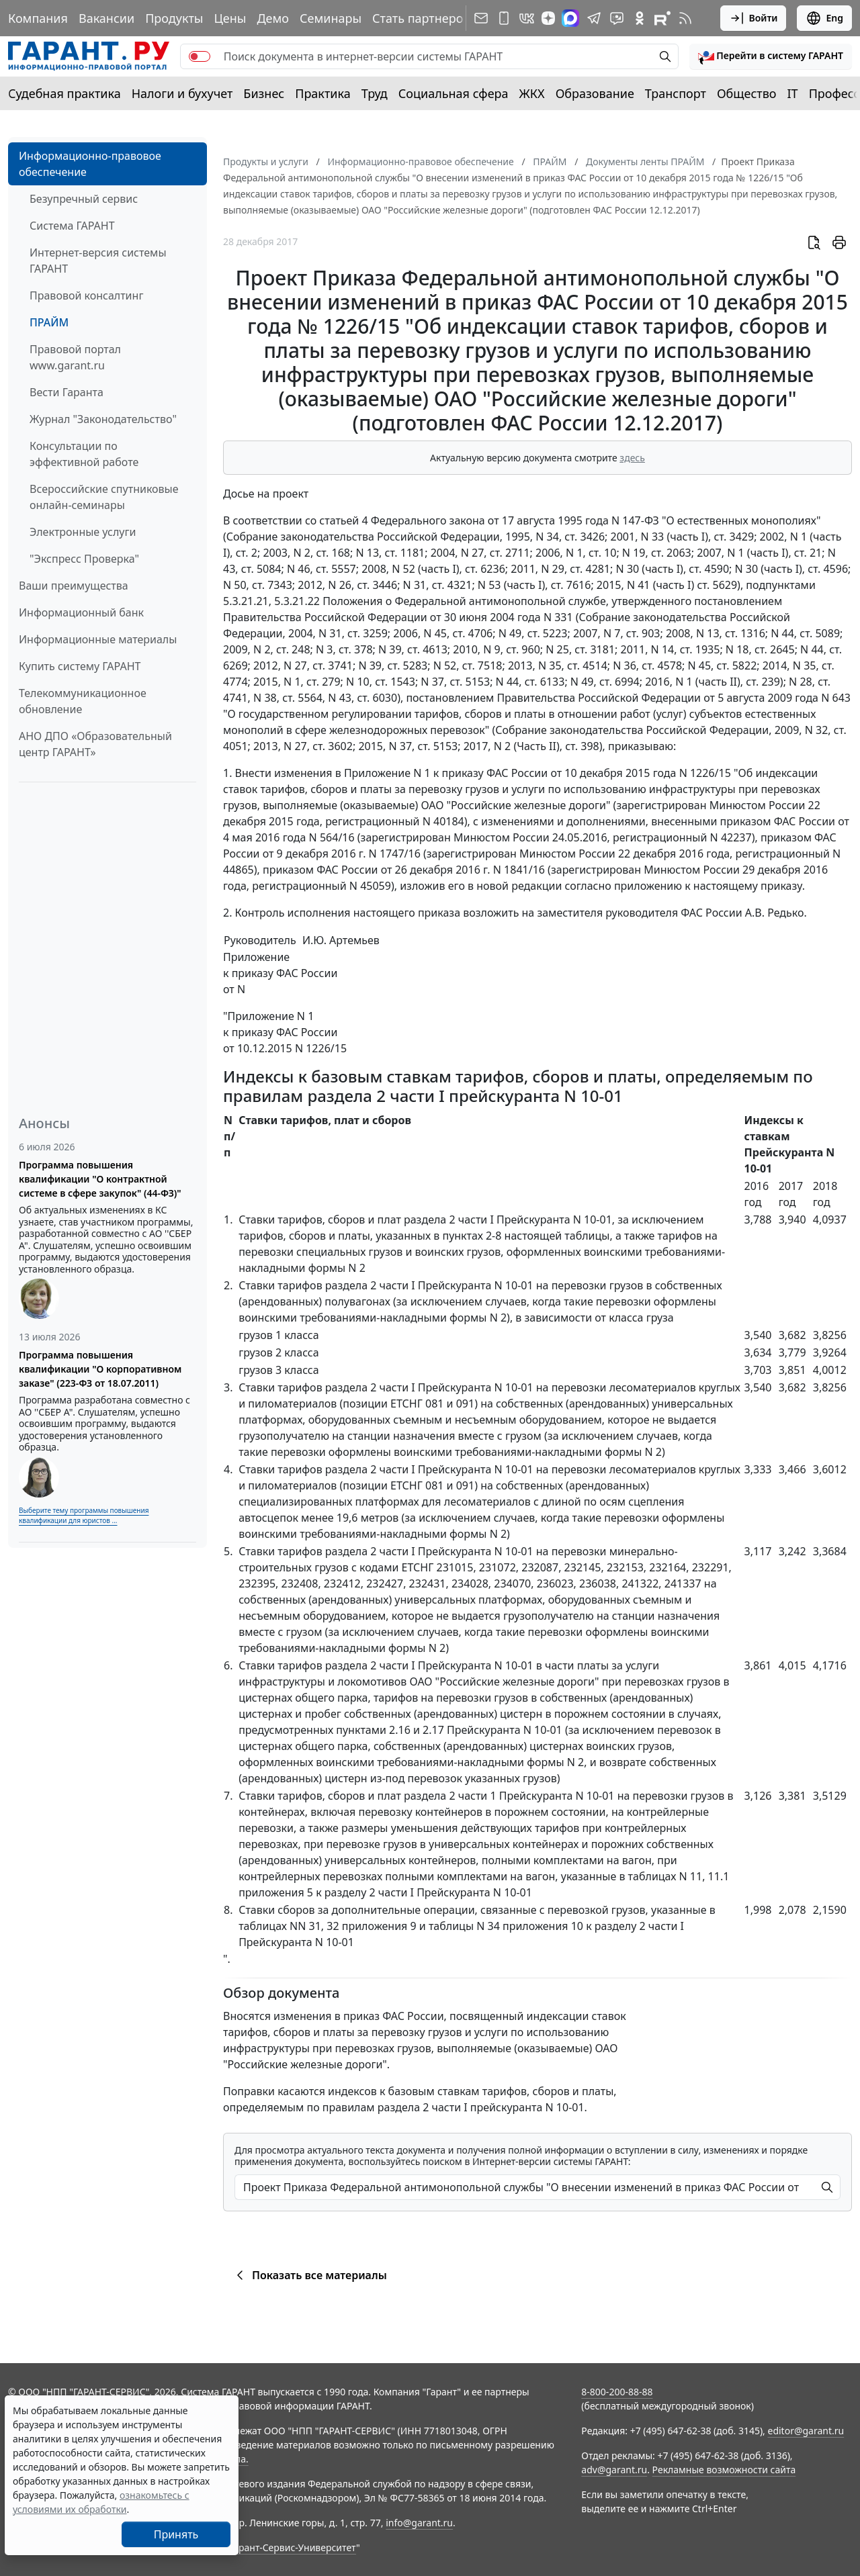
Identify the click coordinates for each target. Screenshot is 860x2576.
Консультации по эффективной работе (84, 454)
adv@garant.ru (614, 2469)
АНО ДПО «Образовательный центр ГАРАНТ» (95, 744)
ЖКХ (532, 93)
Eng (824, 18)
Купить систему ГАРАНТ (79, 666)
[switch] (199, 56)
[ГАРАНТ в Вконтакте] (527, 18)
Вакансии (106, 18)
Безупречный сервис (84, 198)
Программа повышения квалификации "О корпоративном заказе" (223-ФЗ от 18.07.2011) (100, 1368)
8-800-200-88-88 (616, 2391)
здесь (632, 457)
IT (792, 93)
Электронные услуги (83, 531)
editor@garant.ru (806, 2430)
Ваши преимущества (73, 585)
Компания (38, 18)
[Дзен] (548, 18)
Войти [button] (753, 18)
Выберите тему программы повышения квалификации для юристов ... (83, 1515)
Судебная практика (64, 93)
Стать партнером (422, 18)
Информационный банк (81, 612)
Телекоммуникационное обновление (82, 701)
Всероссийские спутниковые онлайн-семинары (104, 496)
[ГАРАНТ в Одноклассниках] (640, 18)
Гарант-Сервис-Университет (292, 2547)
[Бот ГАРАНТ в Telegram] (617, 18)
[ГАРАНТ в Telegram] (594, 18)
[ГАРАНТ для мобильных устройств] (504, 18)
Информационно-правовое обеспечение (90, 163)
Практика (322, 93)
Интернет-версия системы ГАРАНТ (98, 260)
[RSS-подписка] (685, 18)
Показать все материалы (309, 2275)
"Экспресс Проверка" (84, 558)
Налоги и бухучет (182, 93)
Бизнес (263, 93)
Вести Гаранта (66, 392)
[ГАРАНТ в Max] (570, 18)
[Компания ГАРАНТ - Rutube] (662, 18)
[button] (770, 56)
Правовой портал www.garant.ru (75, 357)
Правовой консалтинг (86, 295)
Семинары (330, 18)
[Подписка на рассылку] (481, 18)
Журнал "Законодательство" (103, 419)
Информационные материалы (98, 639)
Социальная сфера (453, 93)
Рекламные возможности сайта (724, 2469)
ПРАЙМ (49, 322)
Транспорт (675, 93)
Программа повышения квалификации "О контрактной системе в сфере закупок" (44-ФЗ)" (100, 1178)
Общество (747, 93)
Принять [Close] (176, 2534)
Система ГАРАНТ (72, 225)
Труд (374, 93)
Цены (230, 18)
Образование (595, 93)
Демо (273, 18)
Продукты (174, 18)
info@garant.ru (419, 2522)
